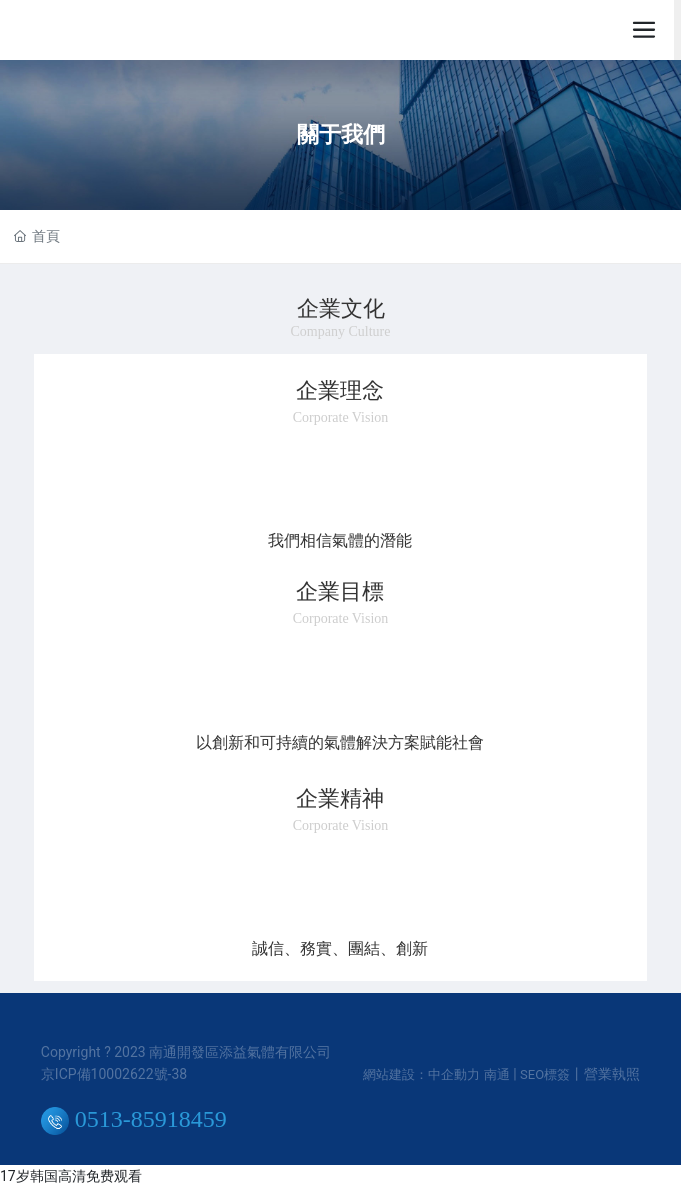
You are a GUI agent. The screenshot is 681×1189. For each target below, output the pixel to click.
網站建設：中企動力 (421, 1074)
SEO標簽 (545, 1074)
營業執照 (612, 1074)
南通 (497, 1074)
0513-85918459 (134, 1119)
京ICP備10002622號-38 (114, 1074)
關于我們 (341, 134)
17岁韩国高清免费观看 (71, 1176)
